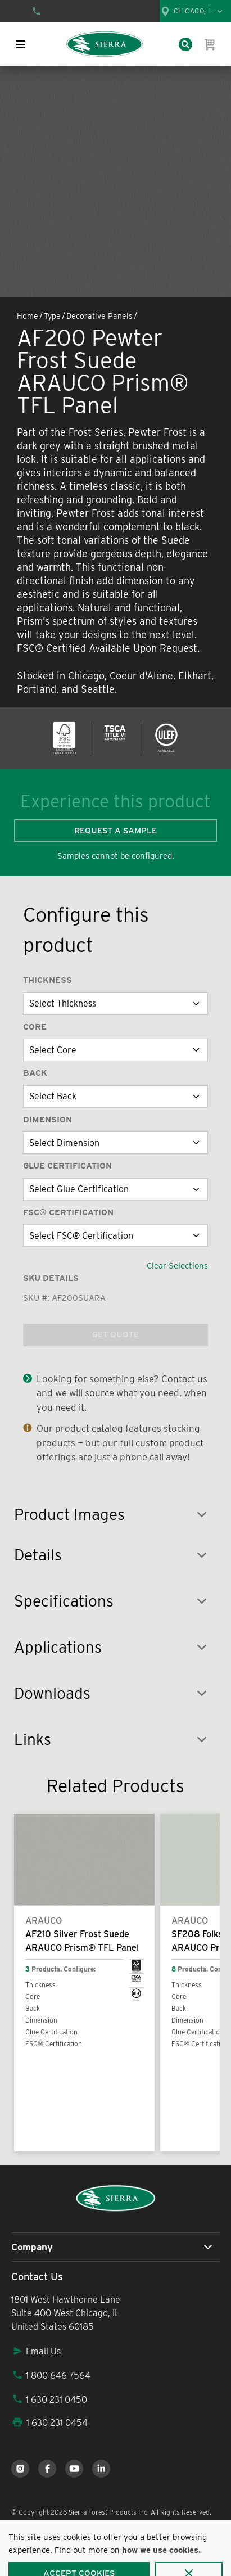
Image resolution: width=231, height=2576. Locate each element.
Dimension (47, 1120)
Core (35, 1027)
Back (35, 1073)
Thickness (47, 980)
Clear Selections (177, 1266)
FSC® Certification (68, 1212)
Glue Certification (67, 1166)
